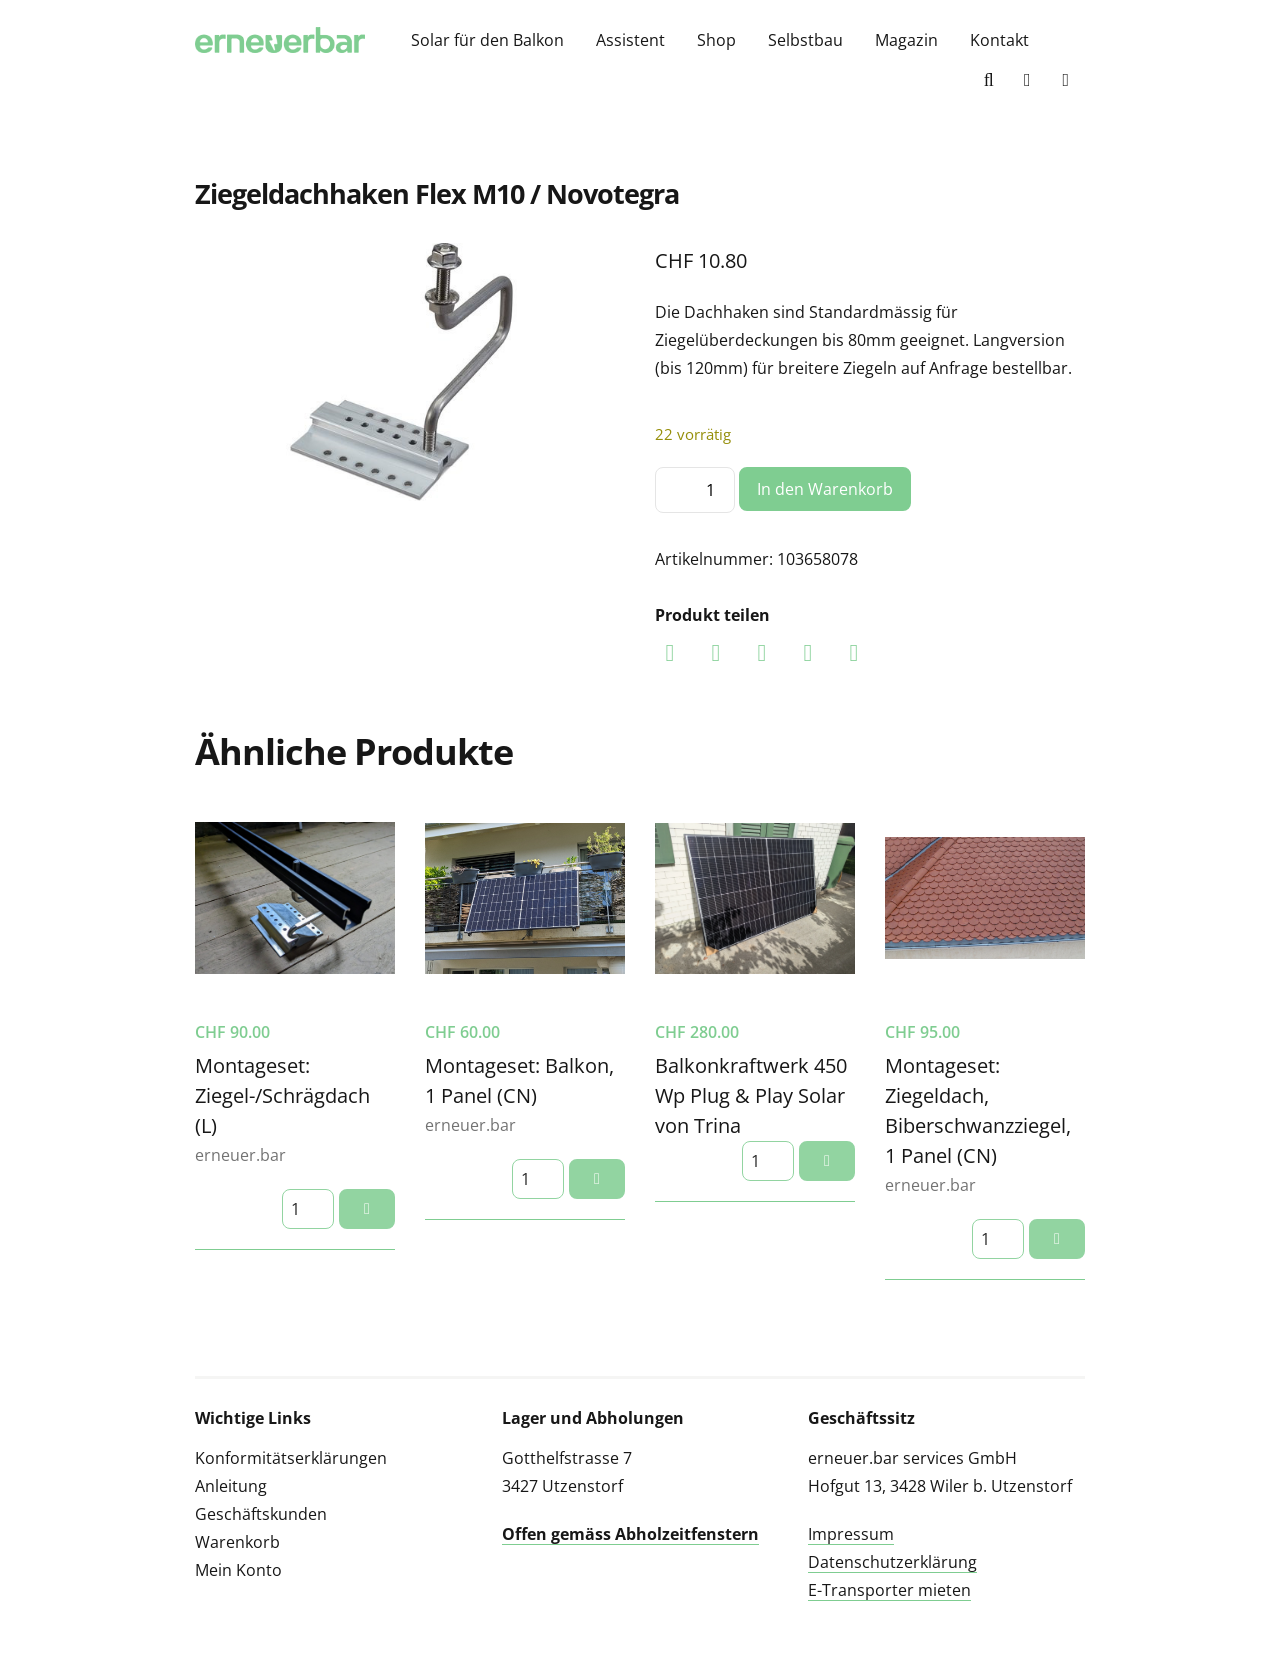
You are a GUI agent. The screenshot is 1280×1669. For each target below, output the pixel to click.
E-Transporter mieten (889, 1590)
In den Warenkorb (825, 489)
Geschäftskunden (261, 1514)
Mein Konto (238, 1570)
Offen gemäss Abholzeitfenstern (630, 1534)
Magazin (906, 40)
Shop (716, 40)
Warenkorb (237, 1542)
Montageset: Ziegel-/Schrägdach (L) (282, 1095)
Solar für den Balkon (487, 40)
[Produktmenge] (695, 490)
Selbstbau (805, 40)
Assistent (630, 40)
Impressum (851, 1534)
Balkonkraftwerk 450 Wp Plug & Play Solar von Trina (751, 1095)
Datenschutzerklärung (892, 1562)
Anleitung (231, 1486)
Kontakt (999, 40)
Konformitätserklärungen (291, 1458)
